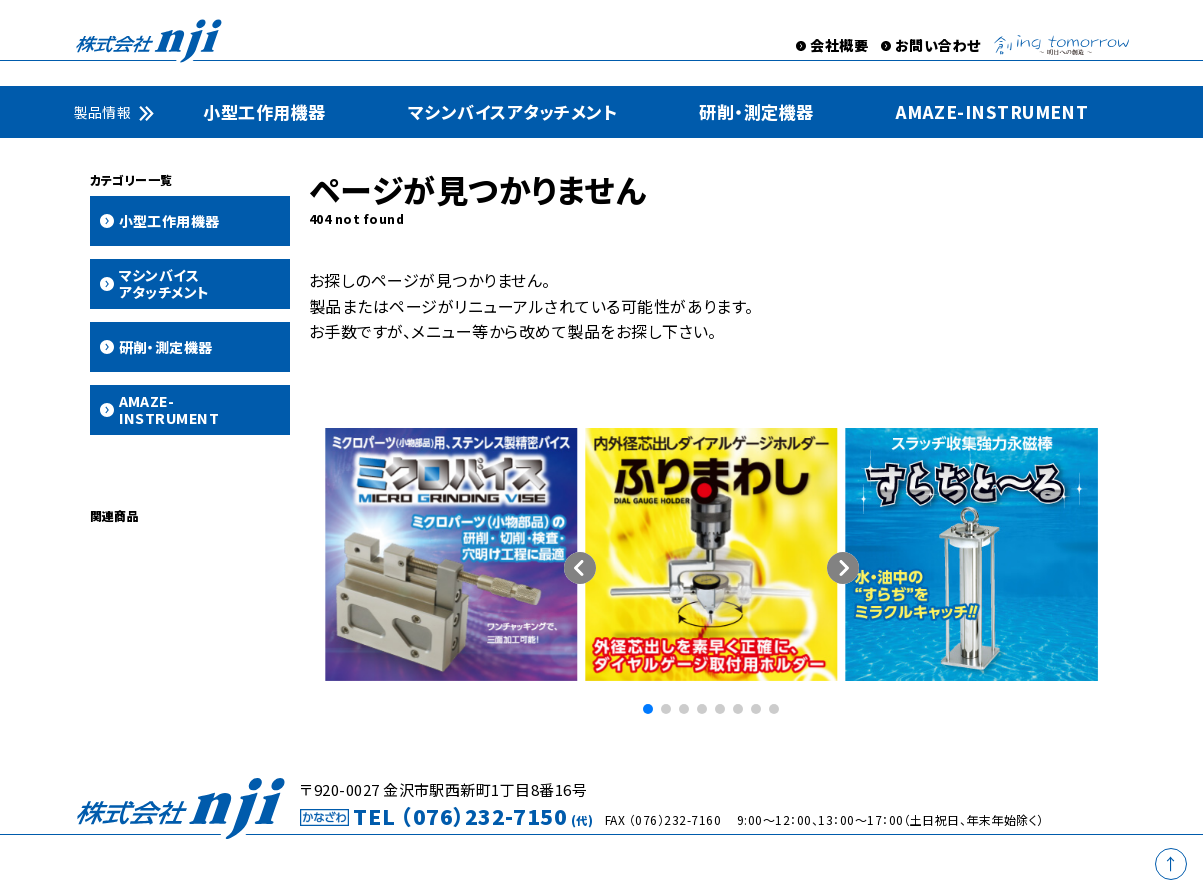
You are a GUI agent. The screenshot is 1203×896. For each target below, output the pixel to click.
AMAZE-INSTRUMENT (992, 111)
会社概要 (839, 45)
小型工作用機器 (264, 111)
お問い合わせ (938, 45)
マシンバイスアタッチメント (512, 111)
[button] (843, 568)
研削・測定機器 (756, 111)
